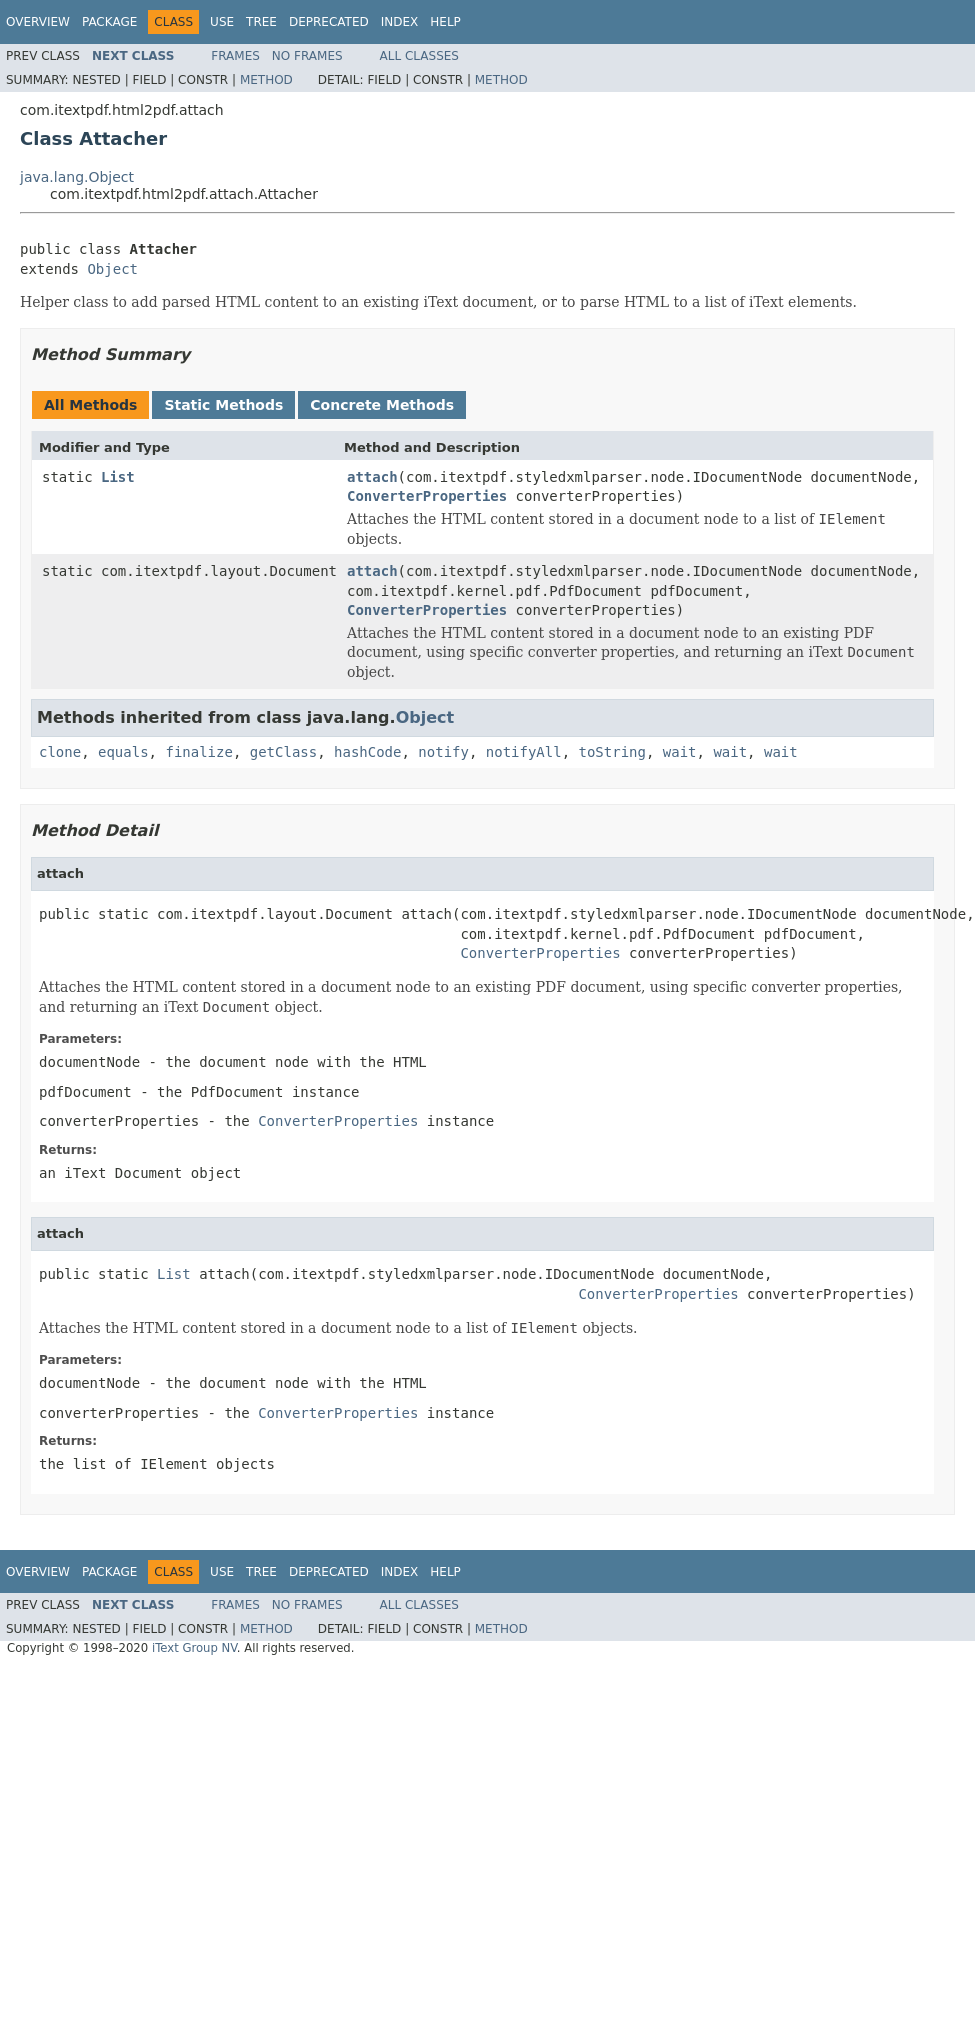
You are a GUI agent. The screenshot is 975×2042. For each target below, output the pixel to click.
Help (445, 22)
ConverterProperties (427, 496)
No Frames (307, 56)
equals (123, 752)
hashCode (367, 752)
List (118, 477)
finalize (198, 752)
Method (266, 80)
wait (680, 752)
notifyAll (524, 752)
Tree (261, 22)
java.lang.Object (77, 177)
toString (612, 752)
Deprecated (329, 22)
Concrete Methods (382, 405)
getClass (283, 752)
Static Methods (223, 405)
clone (60, 752)
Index (400, 22)
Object (112, 269)
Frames (235, 56)
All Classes (419, 56)
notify (443, 752)
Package (109, 22)
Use (222, 22)
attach (372, 477)
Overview (38, 22)
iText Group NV (194, 1648)
